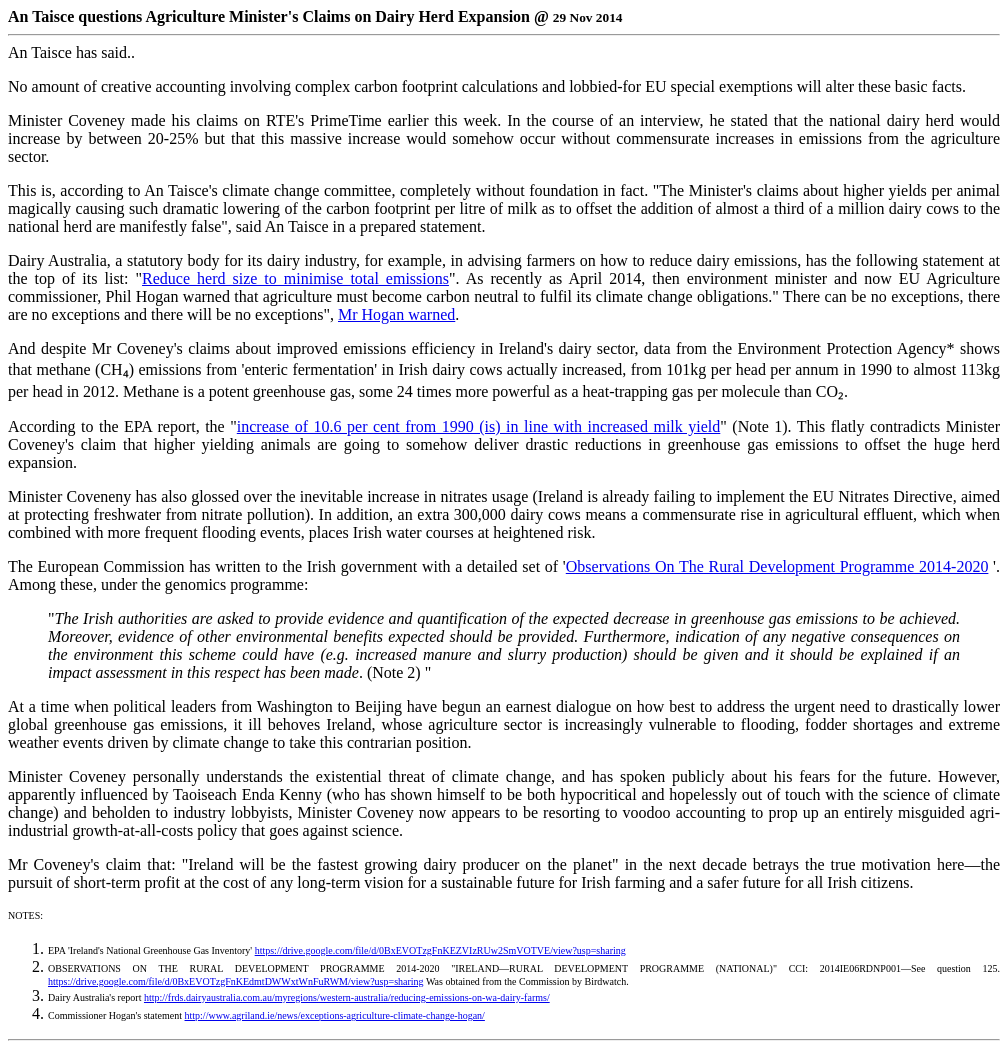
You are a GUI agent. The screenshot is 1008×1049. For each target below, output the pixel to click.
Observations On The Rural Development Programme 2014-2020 (777, 566)
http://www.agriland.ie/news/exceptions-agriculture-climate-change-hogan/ (335, 1015)
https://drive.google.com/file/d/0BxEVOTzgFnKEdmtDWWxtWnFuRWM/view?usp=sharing (236, 981)
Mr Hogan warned (396, 314)
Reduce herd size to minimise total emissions (295, 278)
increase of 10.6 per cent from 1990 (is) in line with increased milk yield (479, 426)
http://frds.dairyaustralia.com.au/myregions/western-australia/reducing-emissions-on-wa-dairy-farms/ (347, 997)
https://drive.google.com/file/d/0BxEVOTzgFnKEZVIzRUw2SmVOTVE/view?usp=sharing (440, 950)
